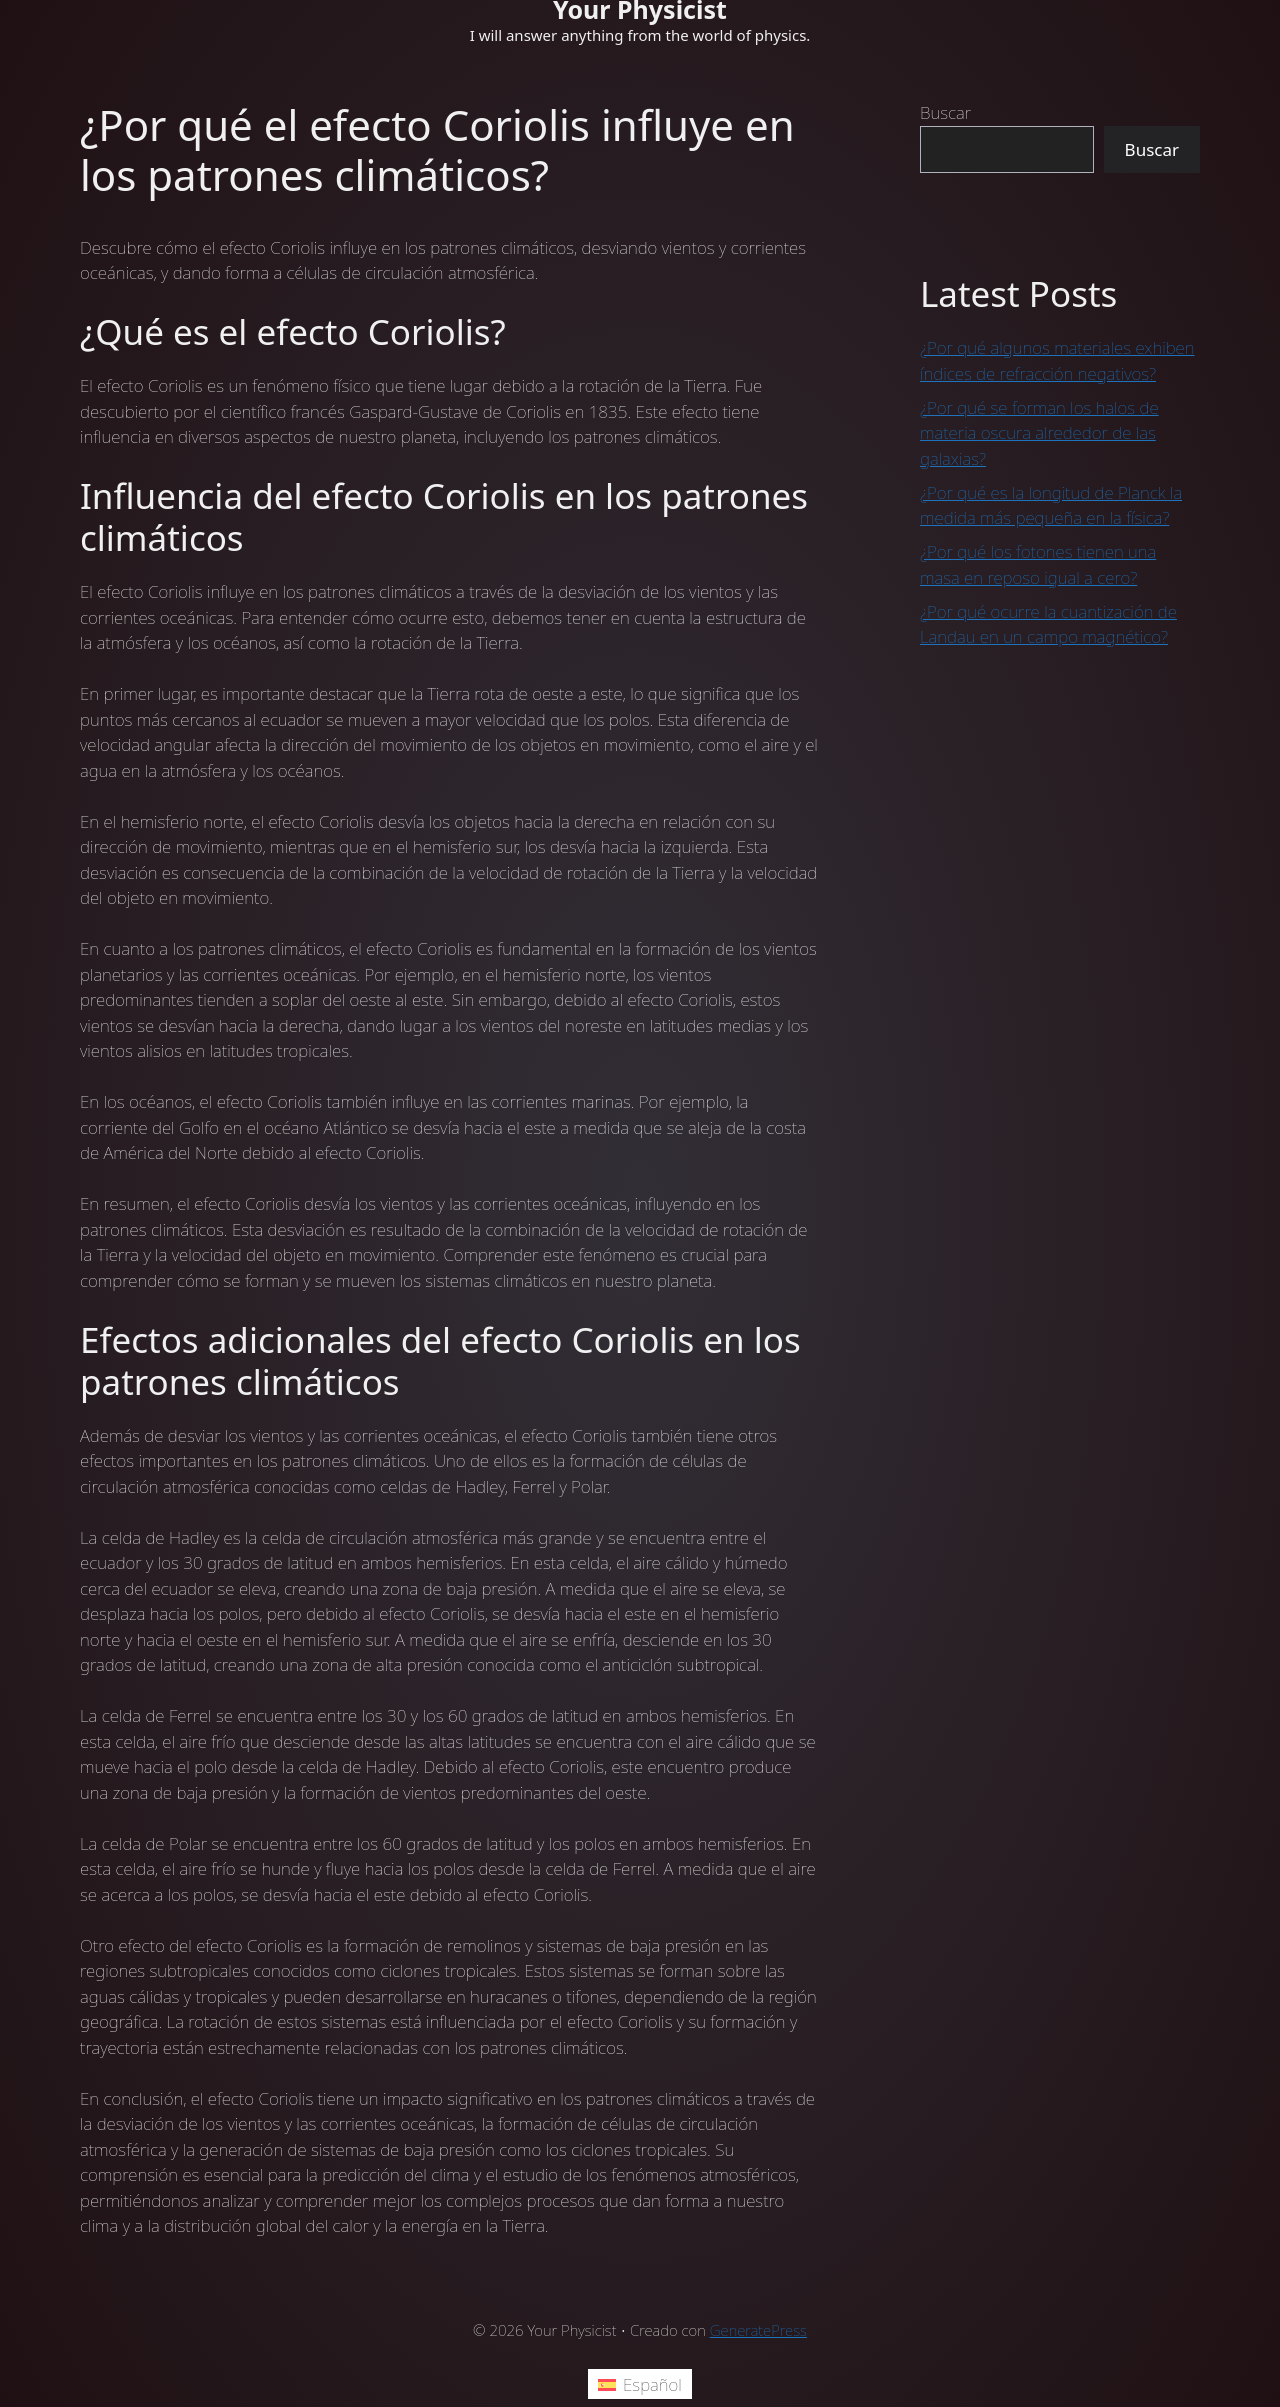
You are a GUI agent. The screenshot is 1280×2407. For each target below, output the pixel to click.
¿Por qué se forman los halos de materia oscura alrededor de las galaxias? (1039, 433)
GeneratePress (758, 2330)
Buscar (945, 112)
